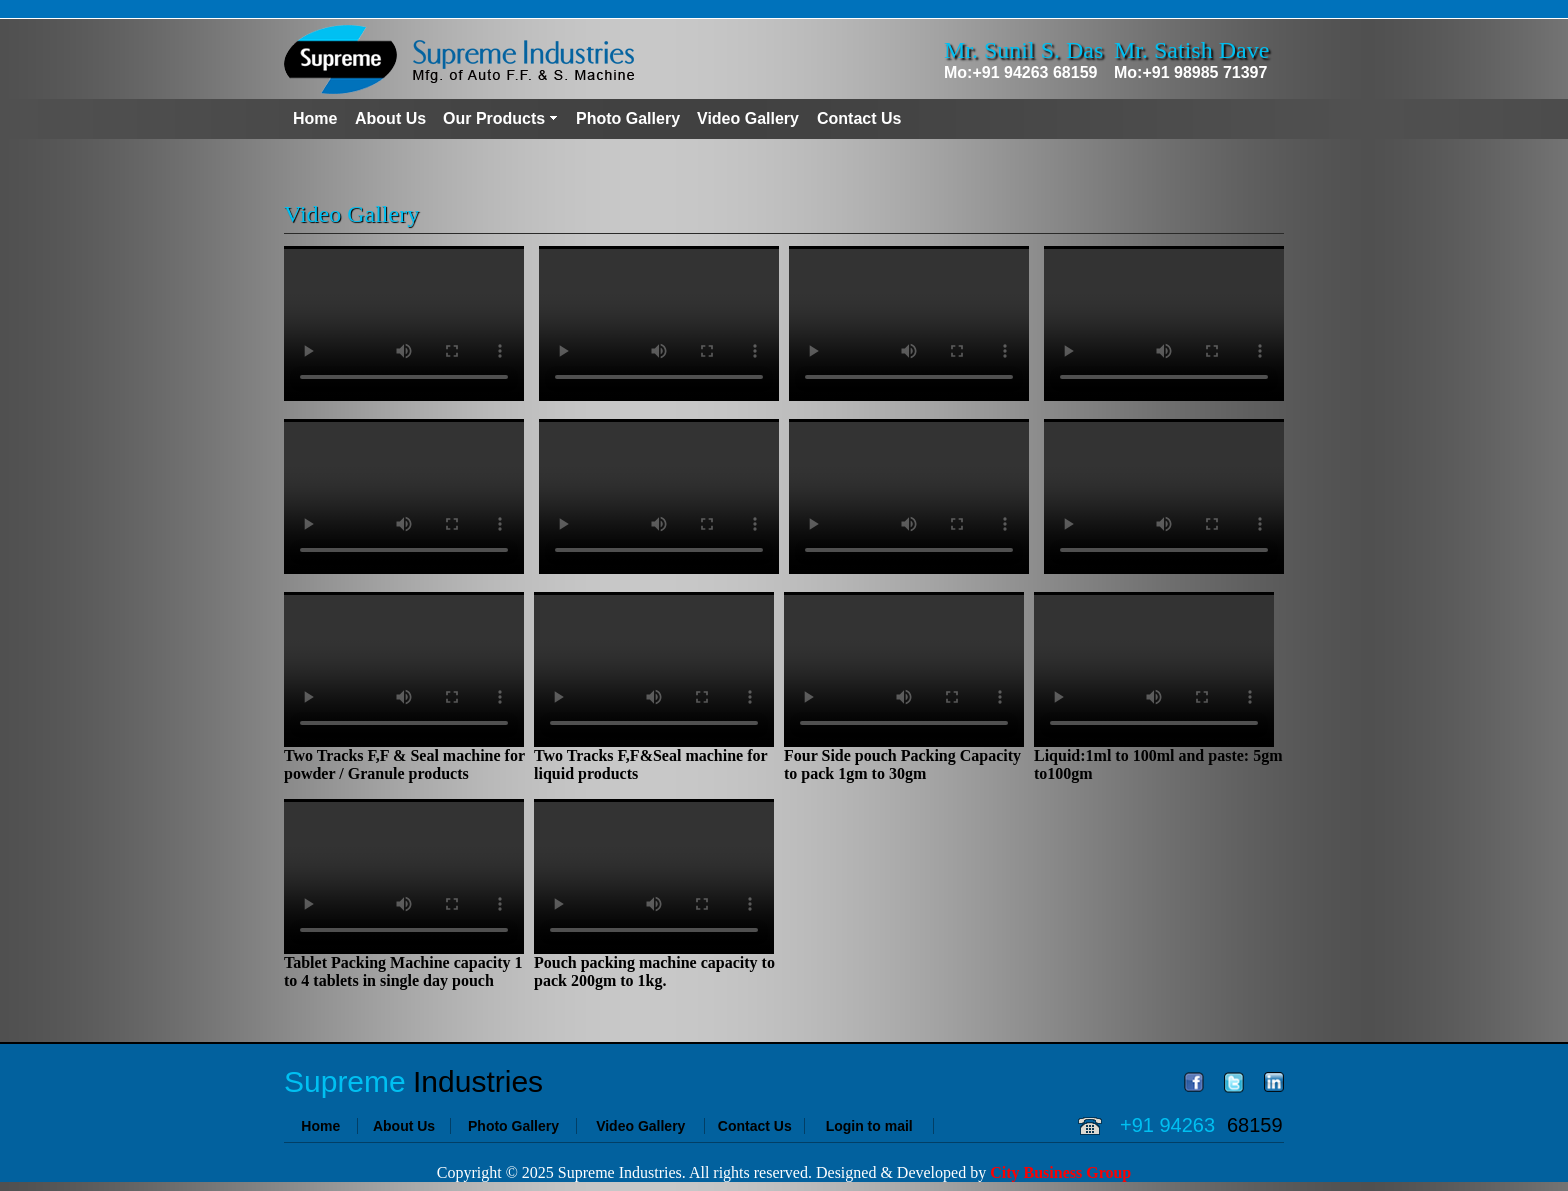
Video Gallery (748, 118)
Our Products (494, 118)
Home (315, 118)
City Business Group (1060, 1172)
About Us (390, 118)
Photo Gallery (628, 118)
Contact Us (859, 118)
